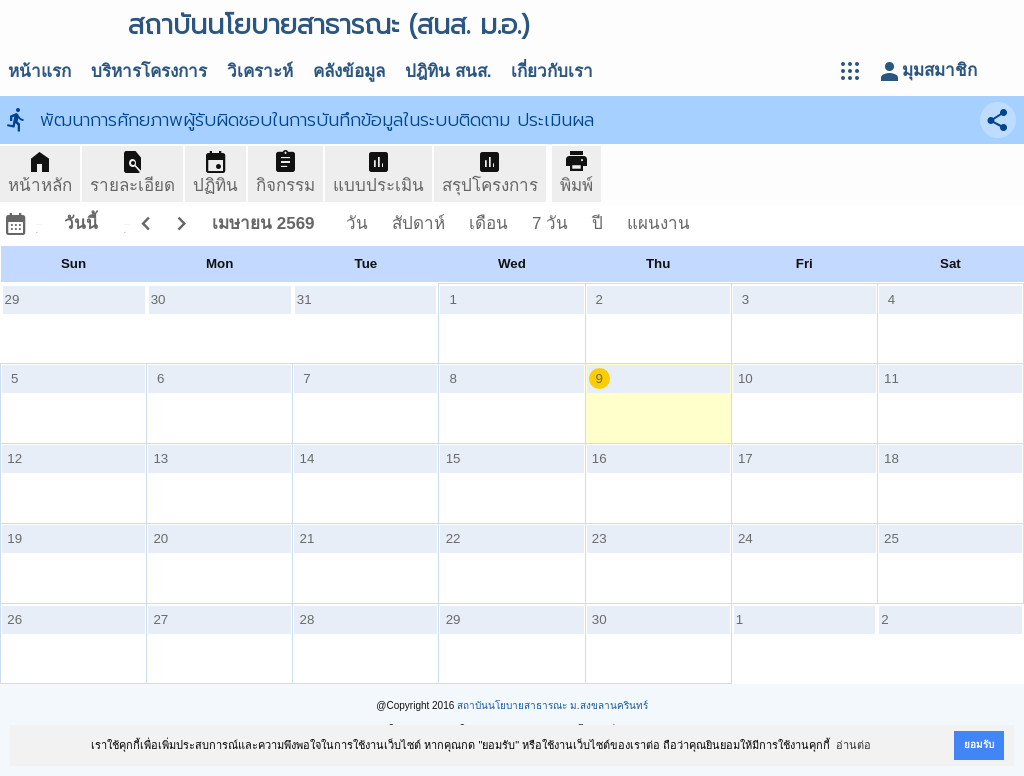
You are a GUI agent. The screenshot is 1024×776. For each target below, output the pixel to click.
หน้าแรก (39, 71)
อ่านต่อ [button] (853, 745)
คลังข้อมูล (349, 71)
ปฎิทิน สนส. (448, 71)
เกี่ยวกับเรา (552, 71)
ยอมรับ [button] (979, 744)
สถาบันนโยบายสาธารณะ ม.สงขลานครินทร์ (552, 705)
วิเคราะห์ (260, 71)
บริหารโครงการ (149, 71)
